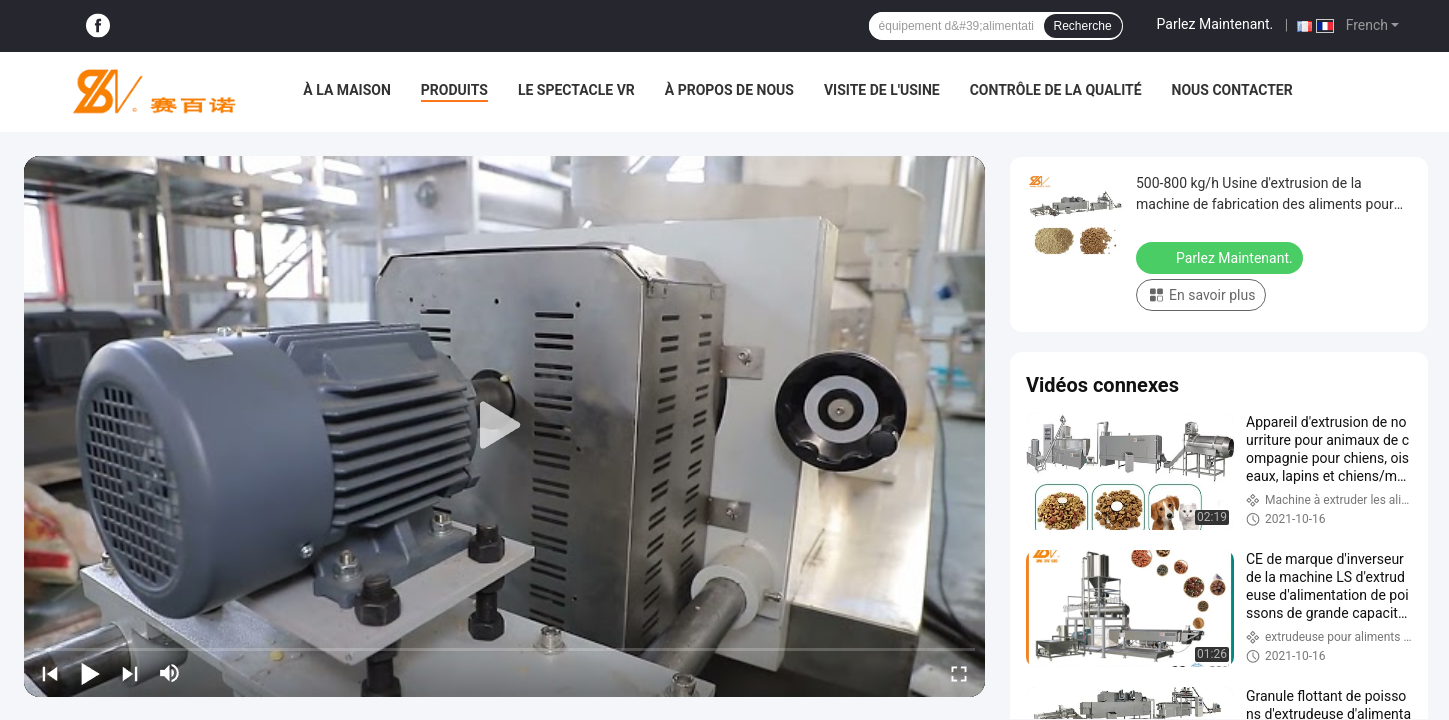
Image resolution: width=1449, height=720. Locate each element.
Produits (454, 90)
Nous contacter (1232, 90)
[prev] (50, 673)
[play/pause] (90, 673)
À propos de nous (729, 90)
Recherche (1083, 26)
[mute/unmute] (170, 673)
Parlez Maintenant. (1215, 24)
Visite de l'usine (882, 90)
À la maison (347, 90)
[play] (505, 426)
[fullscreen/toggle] (959, 673)
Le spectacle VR (576, 90)
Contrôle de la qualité (1056, 90)
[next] (130, 673)
